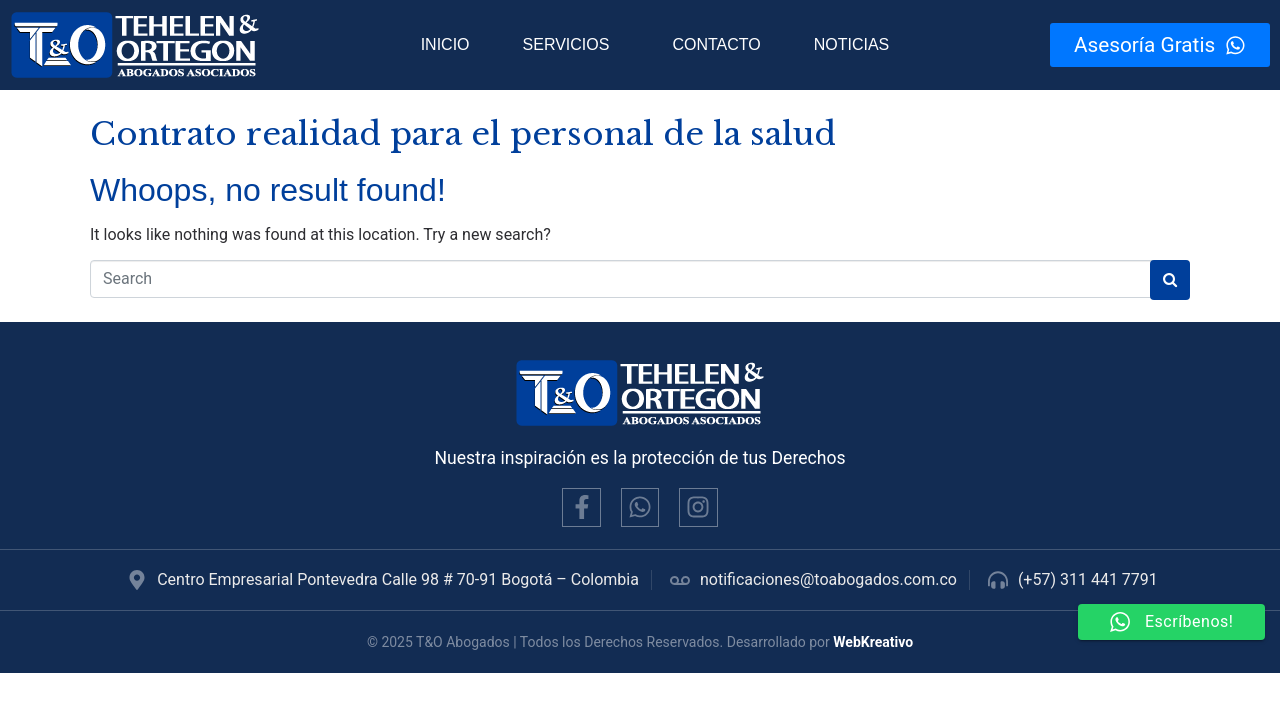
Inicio (445, 44)
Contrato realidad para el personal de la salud (463, 134)
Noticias (852, 44)
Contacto (716, 44)
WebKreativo (873, 642)
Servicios (566, 44)
